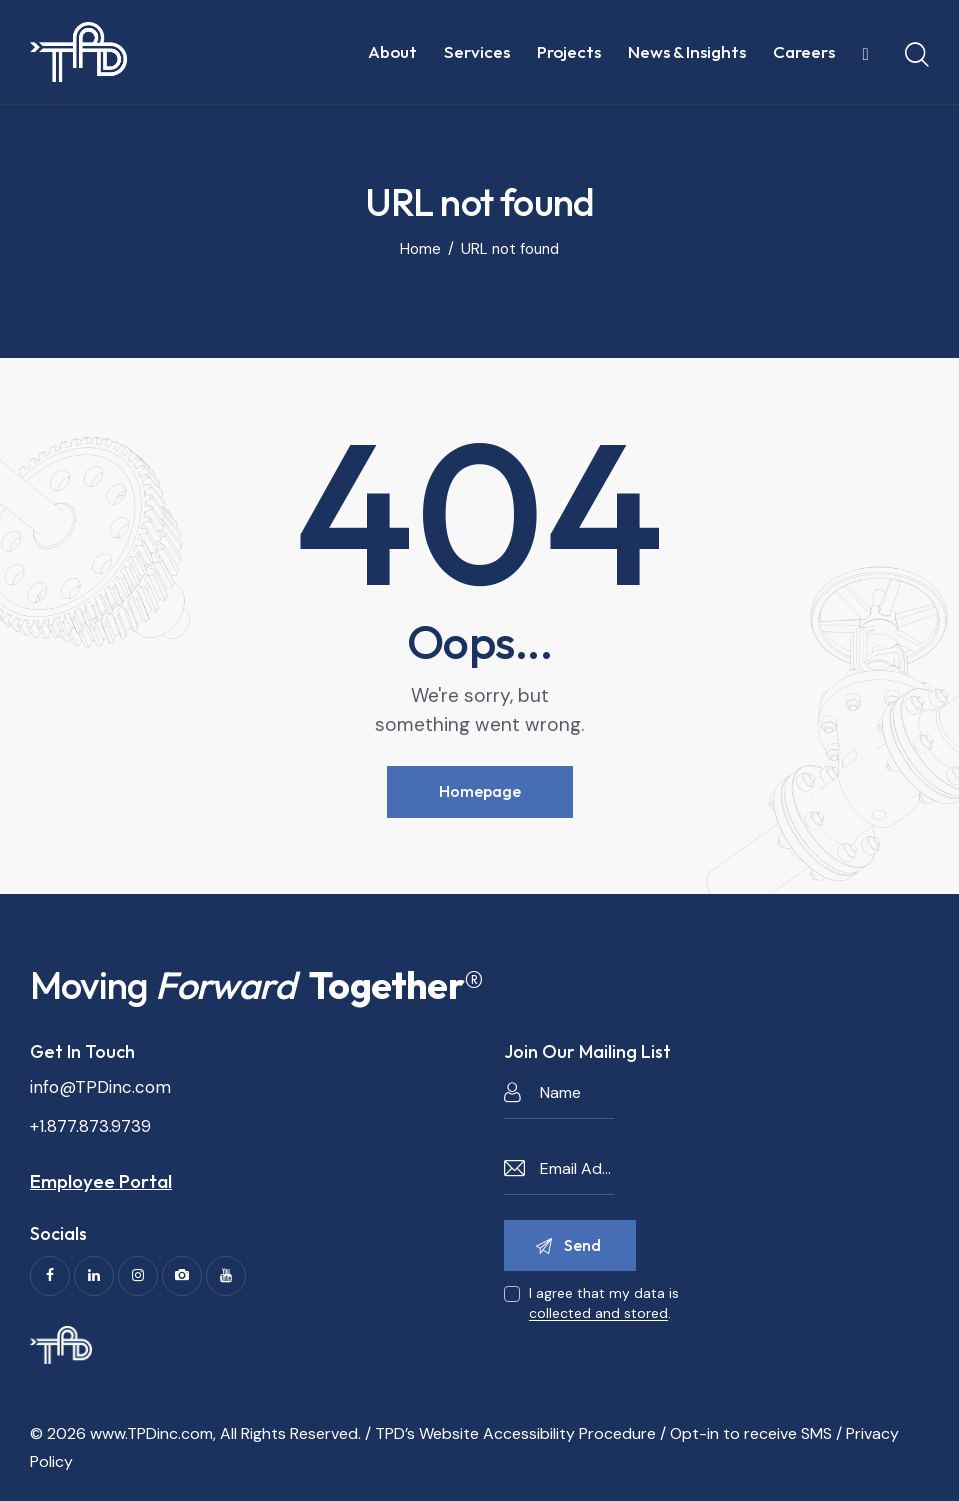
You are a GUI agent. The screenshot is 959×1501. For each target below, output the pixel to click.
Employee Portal (101, 1181)
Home (420, 249)
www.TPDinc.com (151, 1433)
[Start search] (917, 55)
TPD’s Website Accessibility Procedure (515, 1433)
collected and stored (598, 1313)
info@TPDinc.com (100, 1087)
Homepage (480, 791)
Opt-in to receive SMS (751, 1433)
